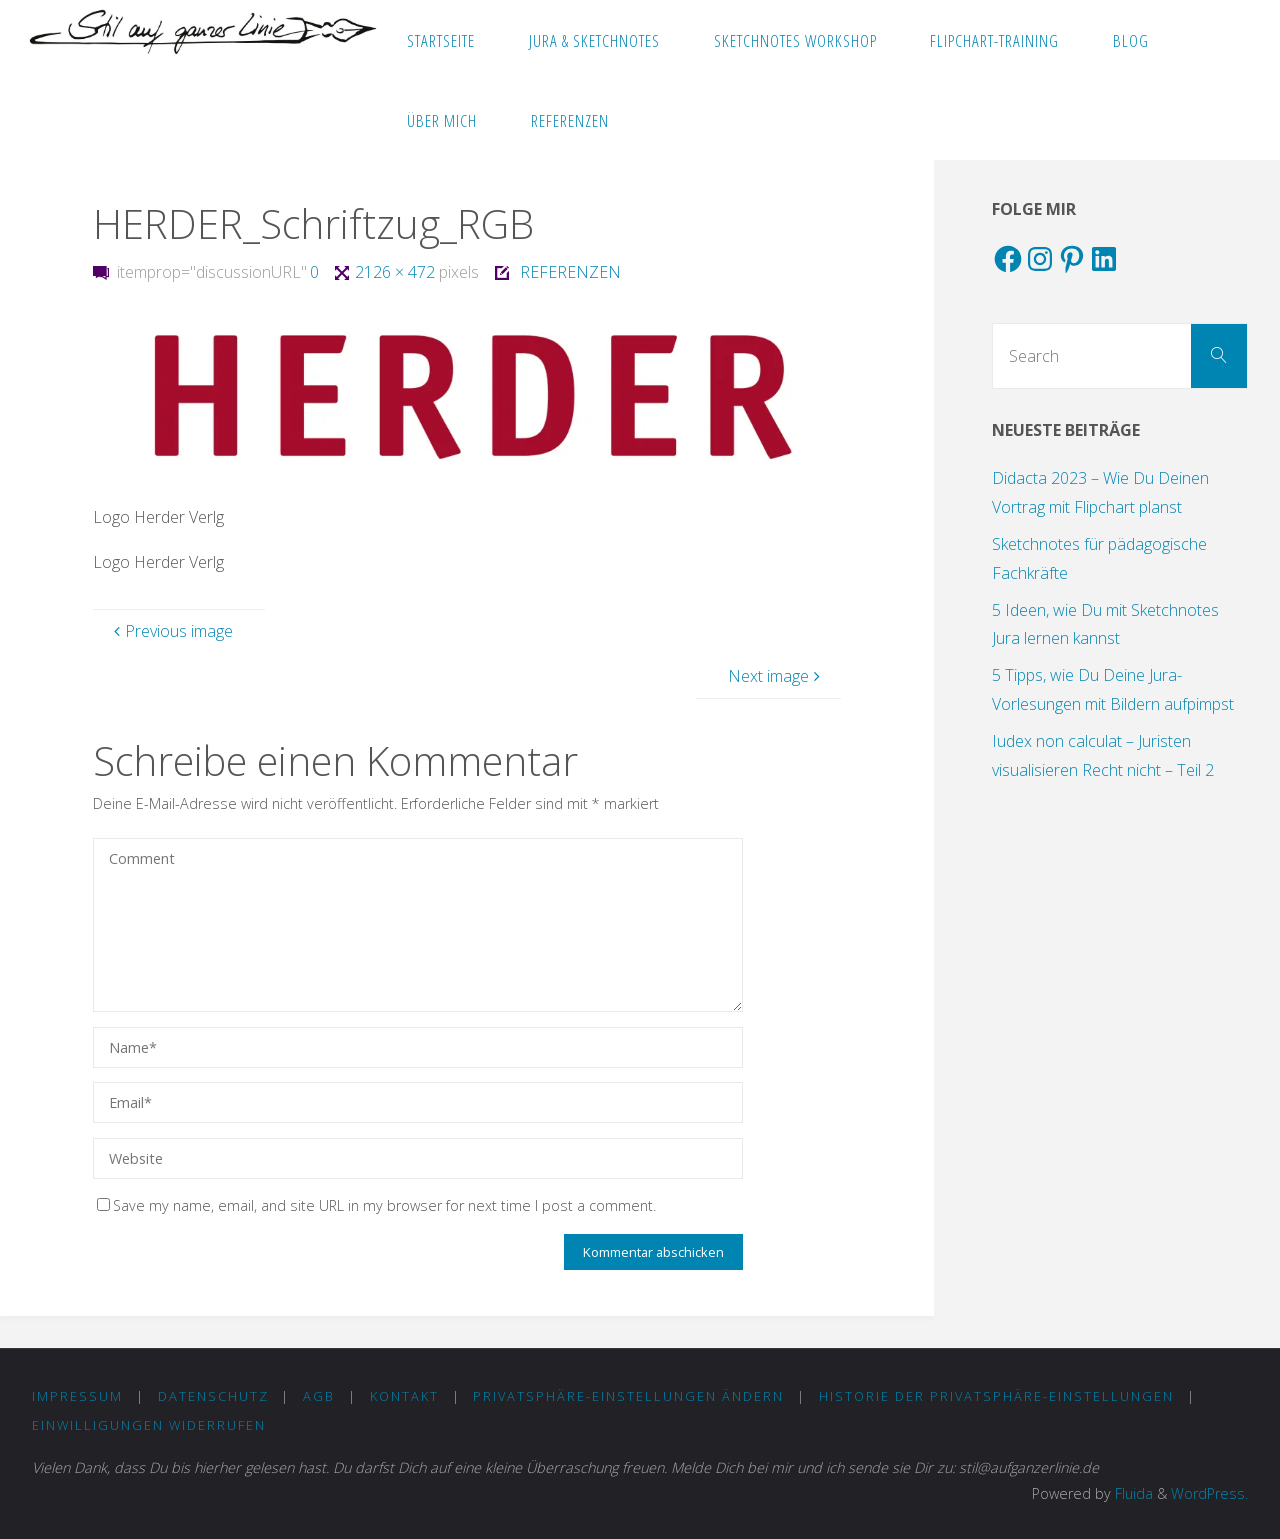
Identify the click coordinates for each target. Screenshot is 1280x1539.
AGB (319, 1396)
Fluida (1132, 1493)
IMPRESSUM (77, 1396)
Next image (776, 676)
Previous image (171, 631)
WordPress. (1209, 1493)
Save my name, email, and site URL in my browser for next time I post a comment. (376, 1205)
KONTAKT (404, 1396)
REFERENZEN (570, 272)
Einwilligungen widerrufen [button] (149, 1425)
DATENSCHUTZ (213, 1396)
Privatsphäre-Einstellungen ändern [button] (628, 1396)
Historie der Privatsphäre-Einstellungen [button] (996, 1396)
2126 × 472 (397, 272)
